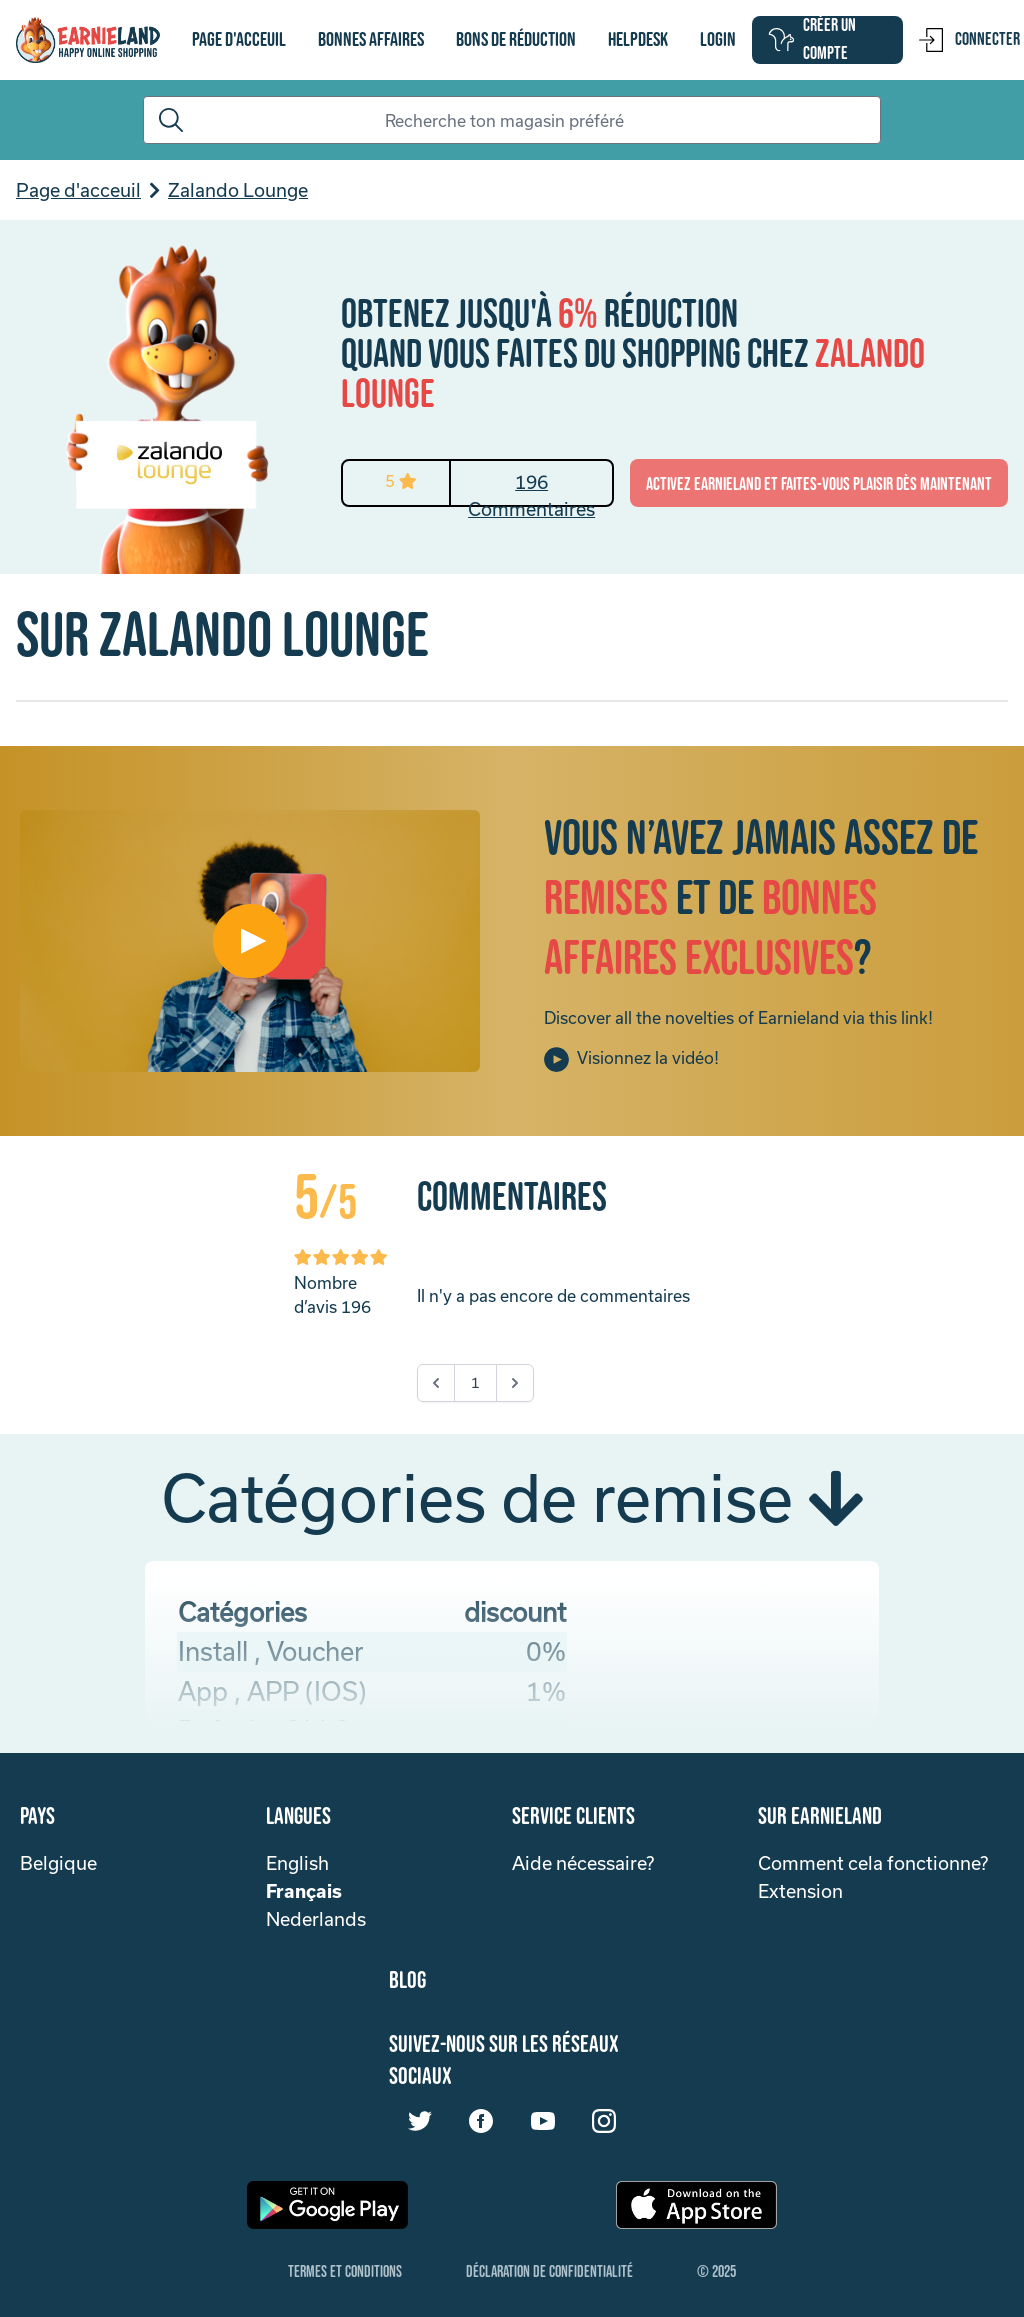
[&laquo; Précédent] (436, 1383)
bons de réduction (516, 40)
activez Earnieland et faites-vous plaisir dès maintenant (819, 484)
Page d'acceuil (239, 40)
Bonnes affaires (371, 40)
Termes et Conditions (345, 2272)
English (297, 1863)
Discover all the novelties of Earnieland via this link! (738, 1017)
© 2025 (716, 2272)
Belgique (58, 1863)
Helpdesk (638, 40)
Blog (407, 1980)
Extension (800, 1891)
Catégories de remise (512, 1497)
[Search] (512, 120)
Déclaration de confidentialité (549, 2272)
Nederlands (316, 1919)
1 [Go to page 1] (475, 1382)
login (718, 40)
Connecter (969, 40)
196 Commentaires (531, 488)
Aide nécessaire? (583, 1863)
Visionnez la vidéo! (631, 1059)
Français (304, 1891)
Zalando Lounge (238, 190)
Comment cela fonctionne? (873, 1863)
